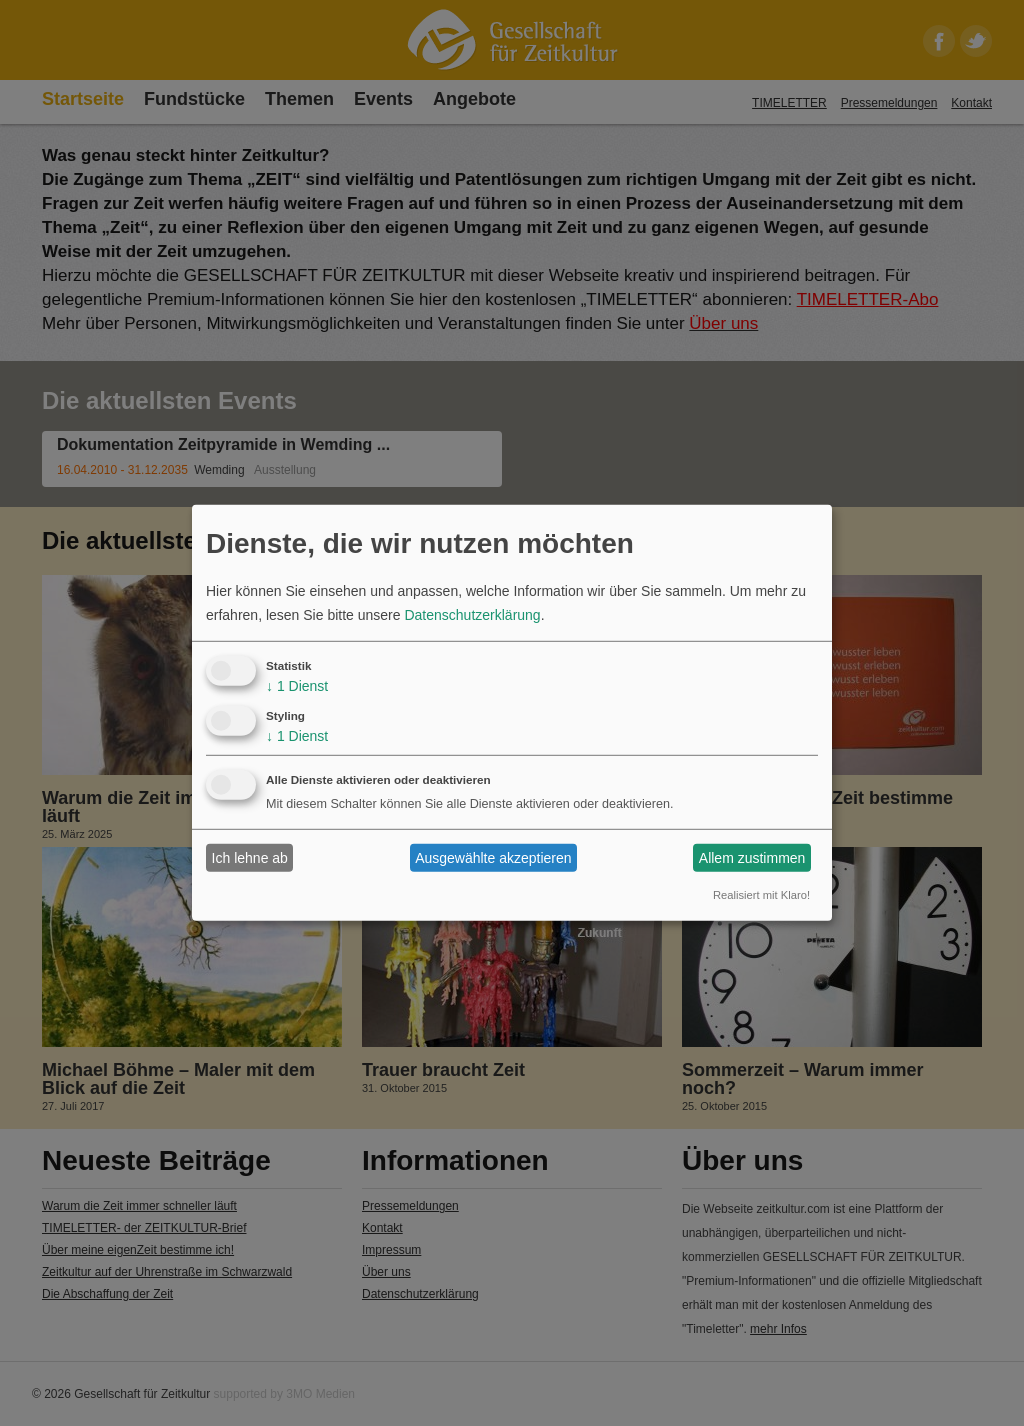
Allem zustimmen (752, 858)
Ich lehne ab (250, 858)
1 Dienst (297, 686)
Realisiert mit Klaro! (761, 895)
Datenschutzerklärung (472, 615)
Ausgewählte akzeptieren (493, 858)
